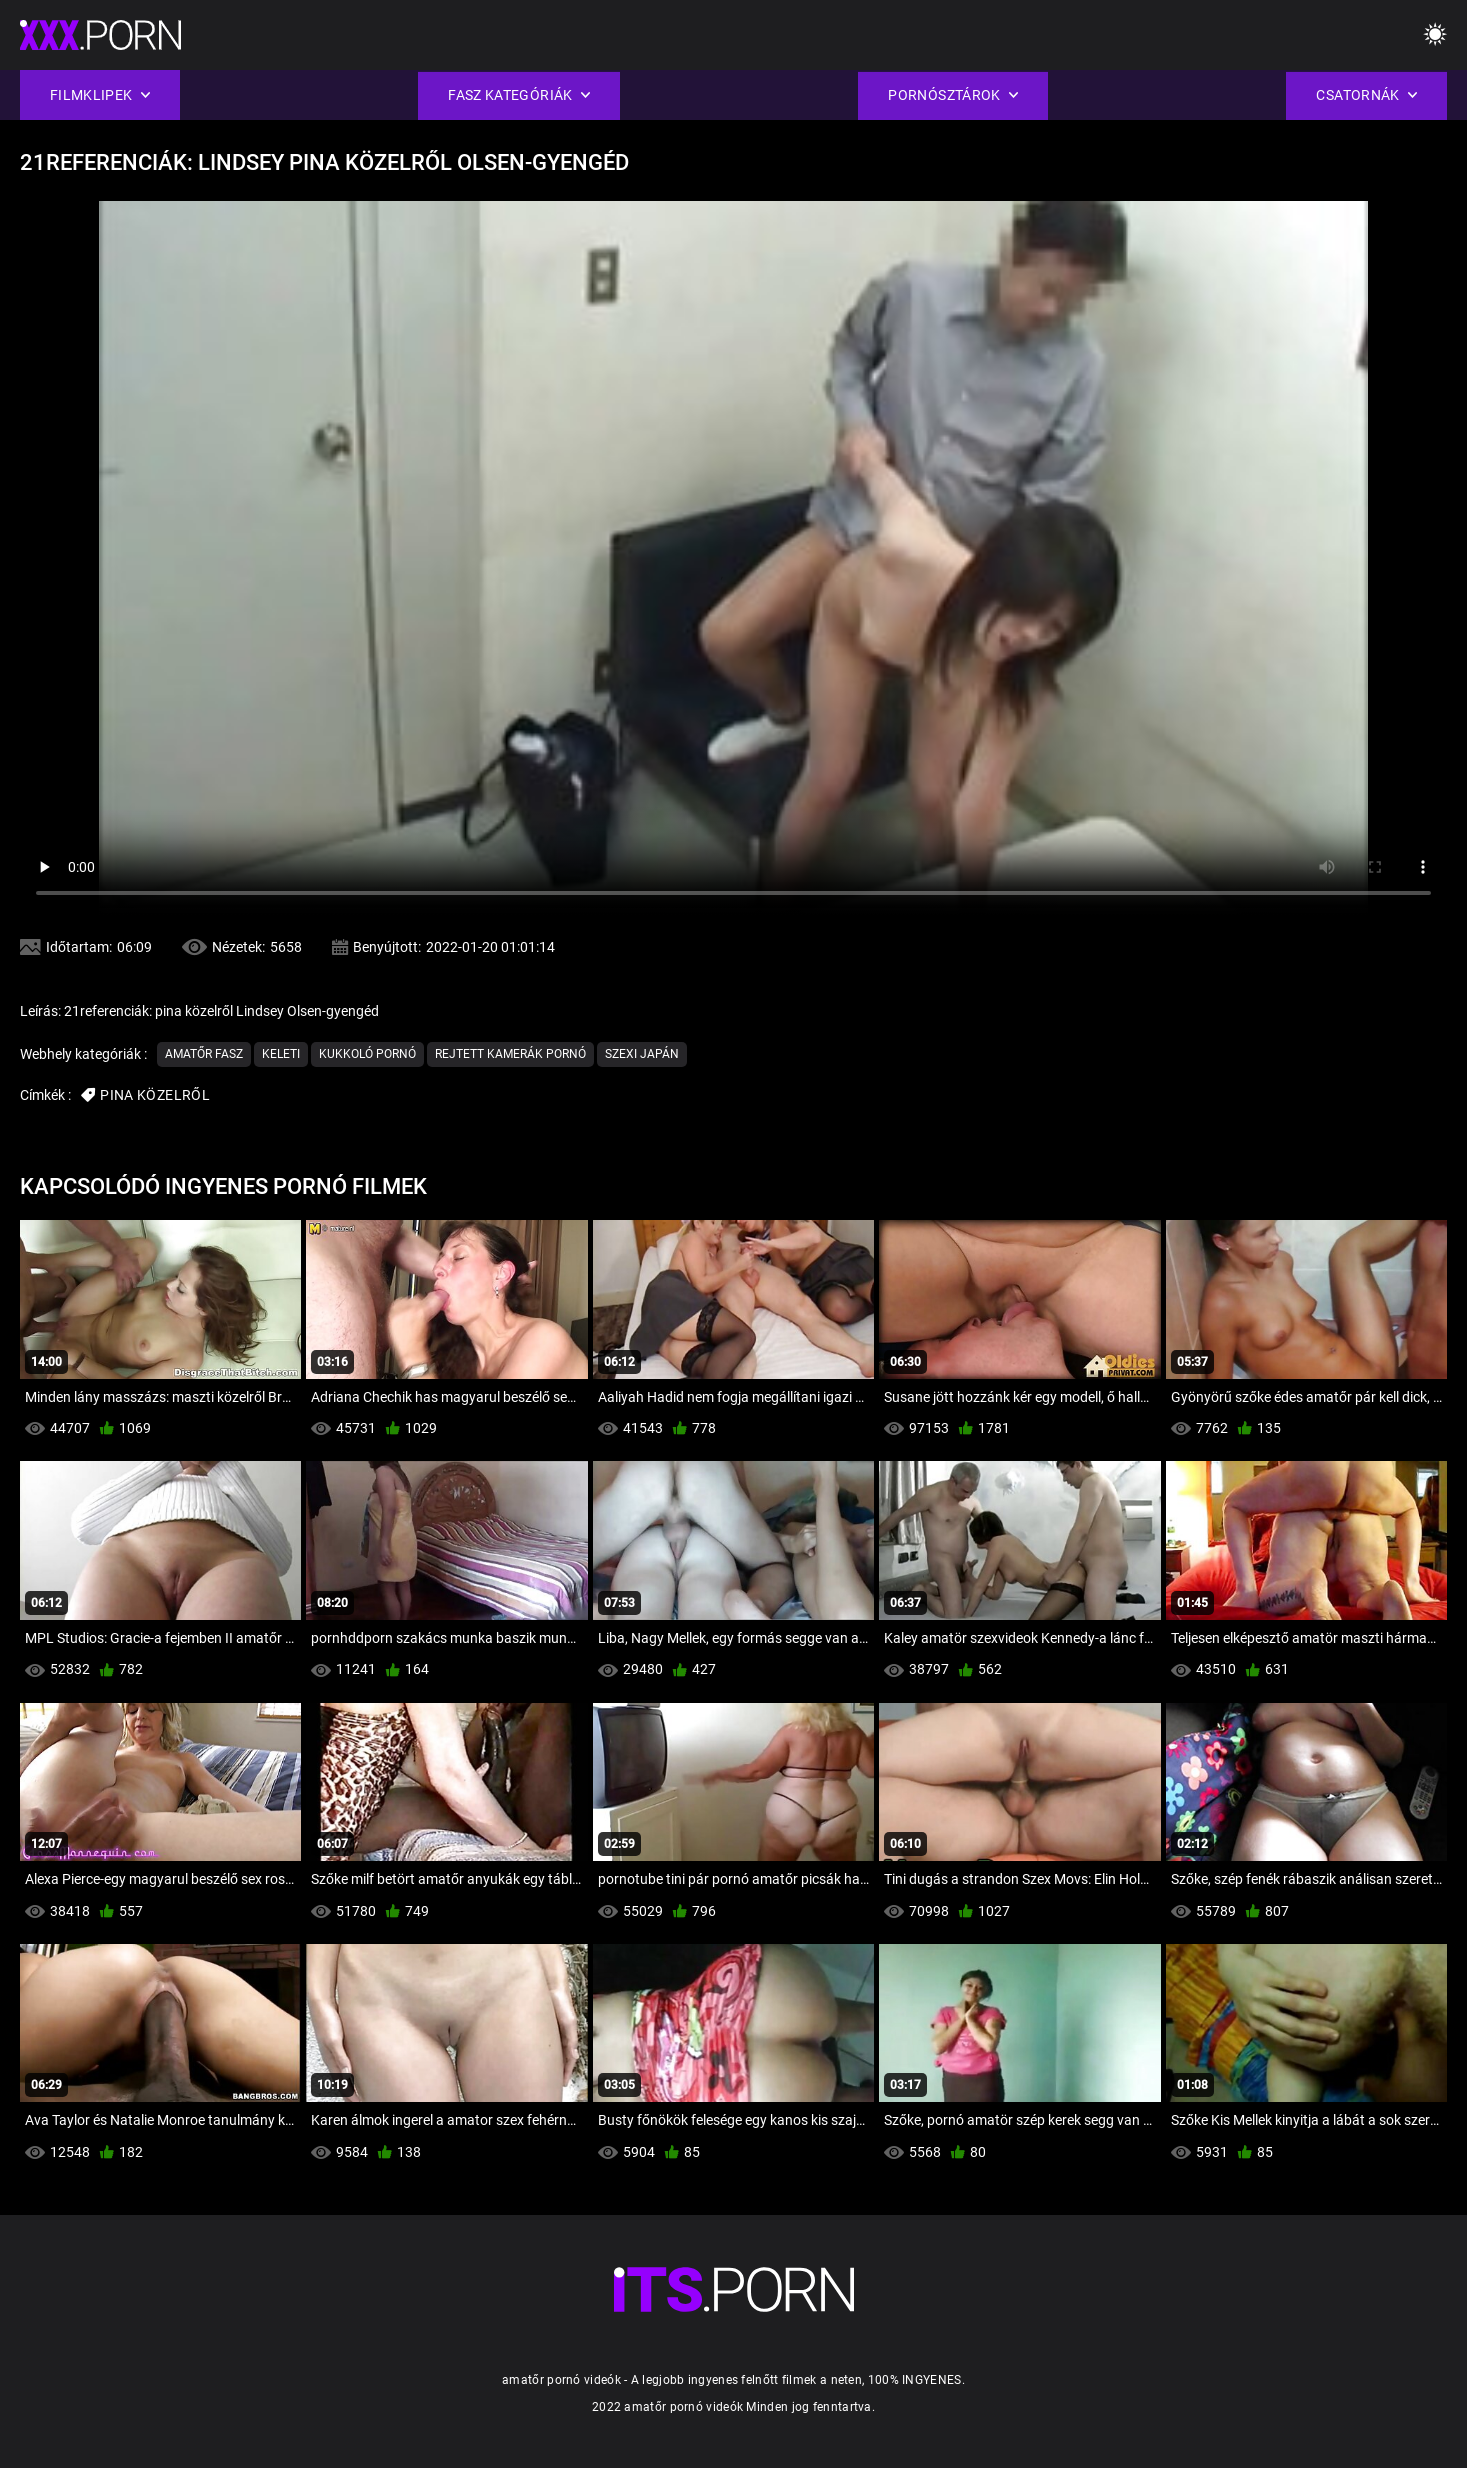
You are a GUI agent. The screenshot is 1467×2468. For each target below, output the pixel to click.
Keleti (281, 1054)
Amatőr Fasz (204, 1054)
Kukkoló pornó (367, 1054)
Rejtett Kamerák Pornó (510, 1054)
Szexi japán (642, 1054)
